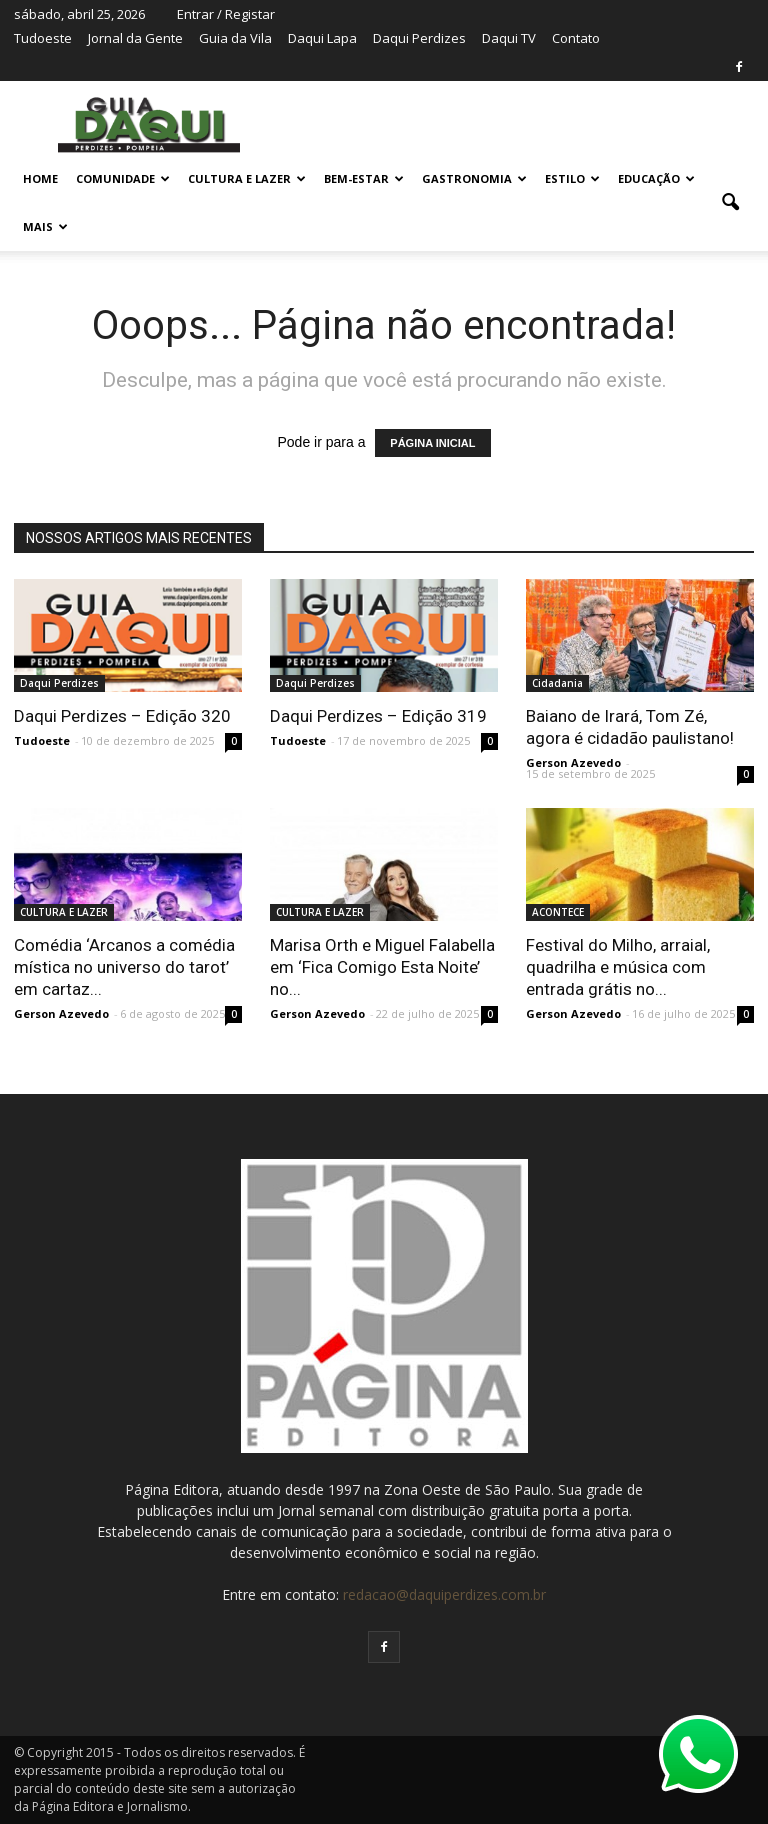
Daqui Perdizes (419, 38)
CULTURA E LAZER (247, 178)
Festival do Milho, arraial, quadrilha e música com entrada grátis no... (618, 967)
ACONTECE (558, 912)
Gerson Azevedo (573, 762)
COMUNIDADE (123, 178)
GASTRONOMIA (474, 178)
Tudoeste (43, 38)
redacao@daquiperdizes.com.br (444, 1594)
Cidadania (557, 683)
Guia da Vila (235, 38)
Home (40, 178)
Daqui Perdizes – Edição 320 (122, 716)
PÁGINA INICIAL (432, 443)
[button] (730, 203)
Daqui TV (509, 38)
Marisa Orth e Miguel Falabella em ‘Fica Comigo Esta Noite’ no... (382, 967)
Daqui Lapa (322, 38)
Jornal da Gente (135, 38)
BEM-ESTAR (364, 178)
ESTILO (572, 178)
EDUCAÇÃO (656, 178)
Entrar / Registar (226, 14)
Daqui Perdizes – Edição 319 (378, 716)
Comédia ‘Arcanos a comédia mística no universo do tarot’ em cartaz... (124, 967)
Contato (576, 38)
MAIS (45, 226)
